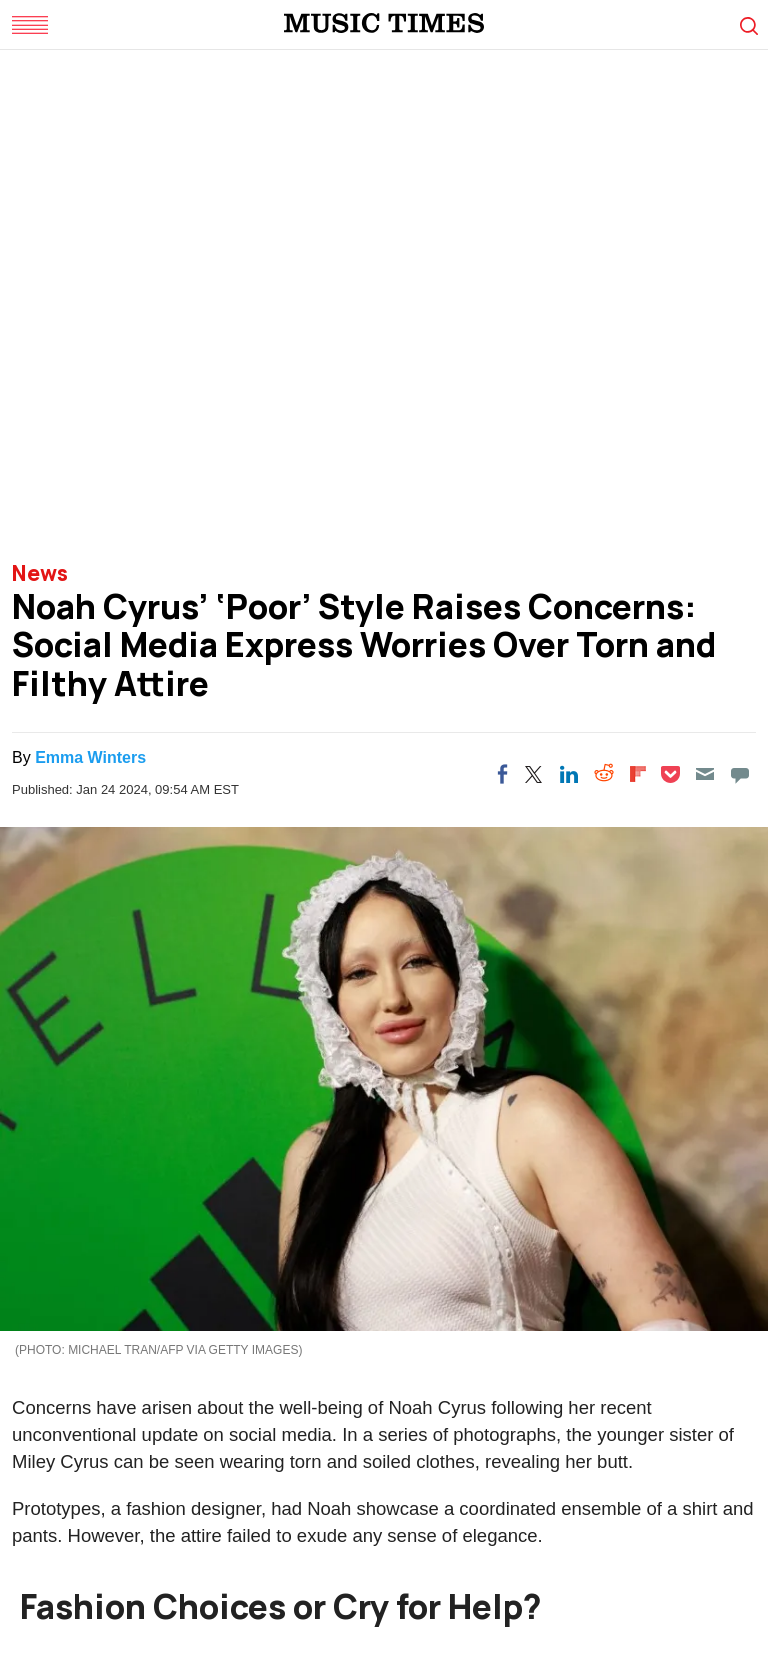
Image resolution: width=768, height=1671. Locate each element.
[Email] (705, 774)
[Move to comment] (740, 774)
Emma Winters (90, 757)
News (40, 573)
